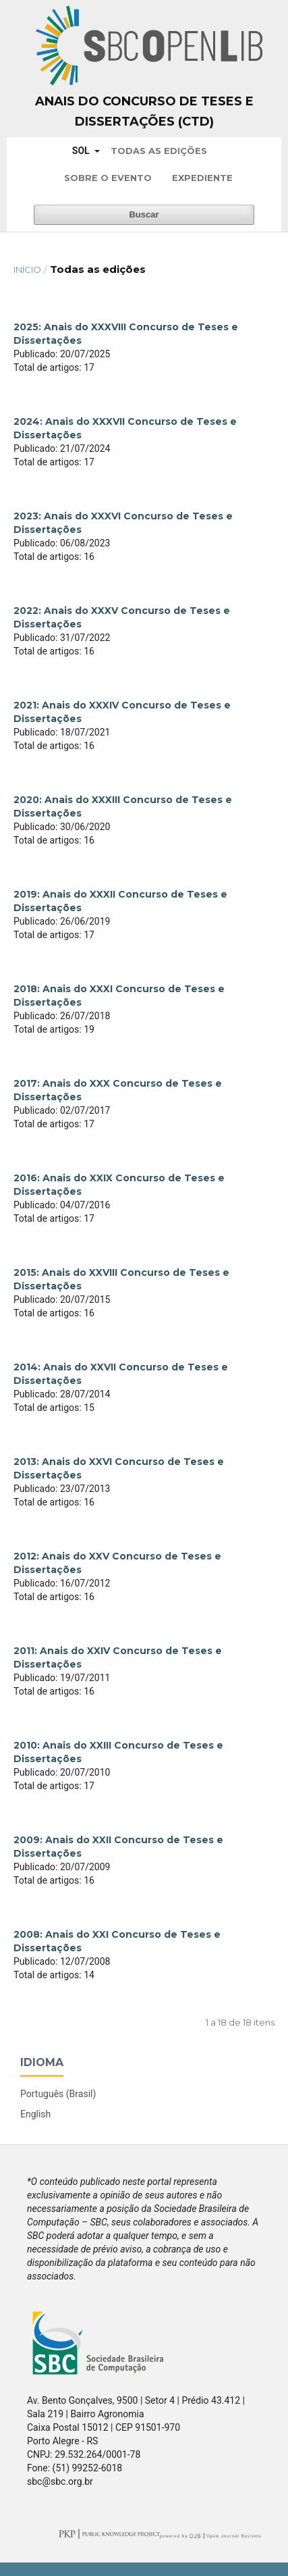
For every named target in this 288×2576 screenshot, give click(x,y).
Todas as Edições (159, 150)
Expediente (202, 177)
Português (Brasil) (58, 2093)
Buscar (144, 214)
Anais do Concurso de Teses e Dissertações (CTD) (144, 111)
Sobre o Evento (108, 177)
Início (27, 269)
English (35, 2114)
